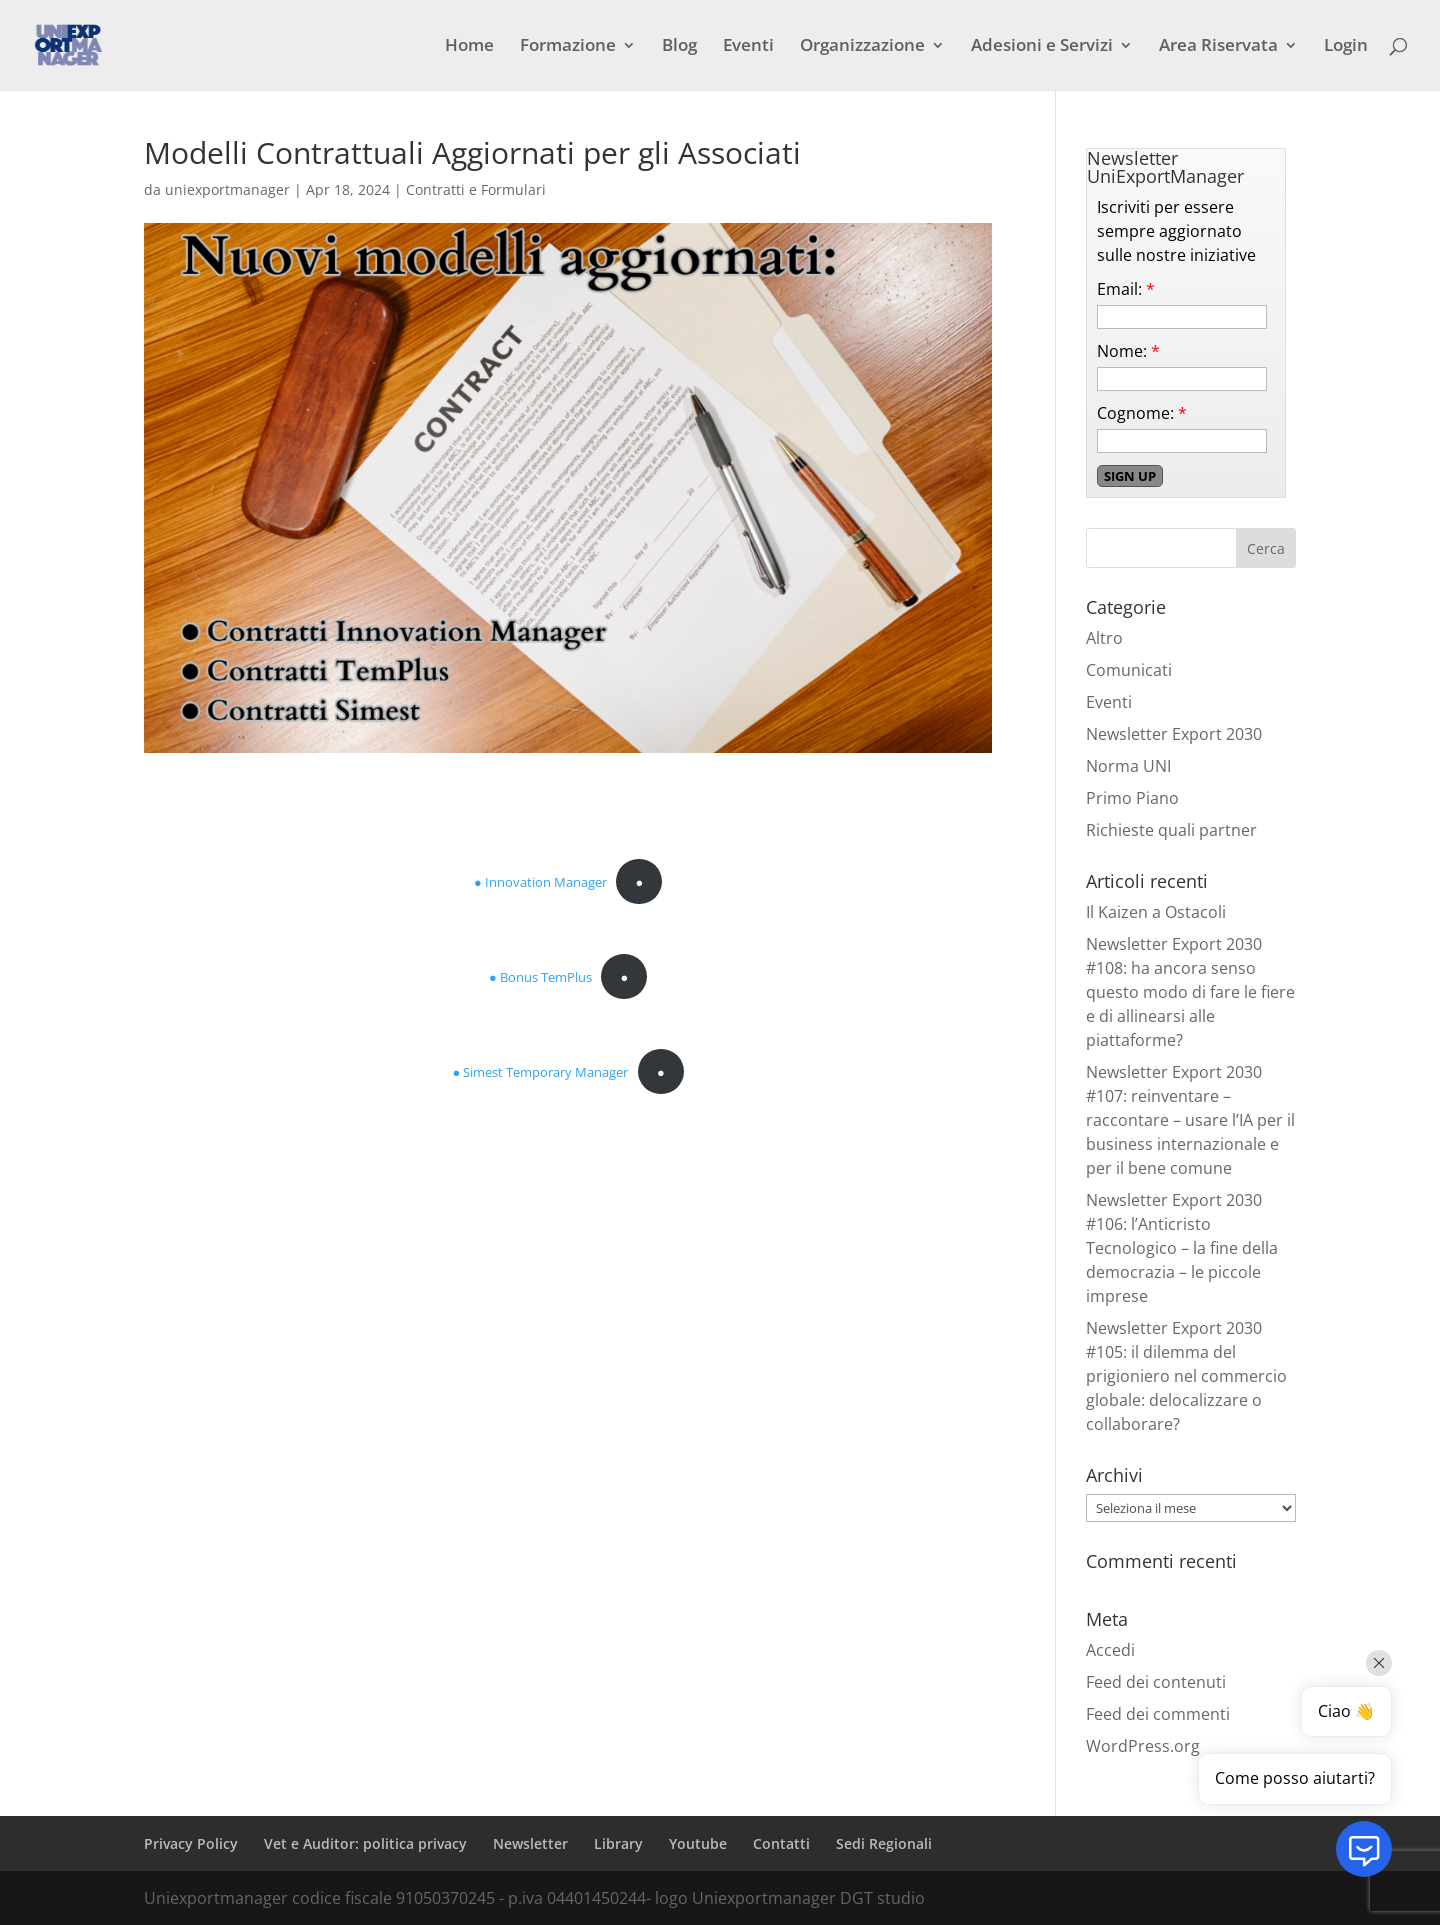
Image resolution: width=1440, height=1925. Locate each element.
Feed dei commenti (1158, 1714)
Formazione (568, 47)
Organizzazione (862, 47)
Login (1346, 47)
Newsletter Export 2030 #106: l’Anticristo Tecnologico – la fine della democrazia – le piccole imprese (1182, 1248)
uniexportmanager (227, 189)
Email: (1126, 289)
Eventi (748, 47)
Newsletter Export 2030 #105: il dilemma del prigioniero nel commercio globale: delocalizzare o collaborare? (1186, 1376)
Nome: (1128, 351)
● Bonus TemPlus (540, 977)
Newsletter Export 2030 (1174, 734)
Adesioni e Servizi (1042, 47)
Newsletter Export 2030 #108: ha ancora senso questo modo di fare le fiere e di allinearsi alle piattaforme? (1190, 992)
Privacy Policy (191, 1843)
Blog (679, 47)
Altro (1104, 638)
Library (618, 1843)
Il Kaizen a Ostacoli (1156, 912)
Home (469, 47)
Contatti (781, 1843)
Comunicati (1129, 670)
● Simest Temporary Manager (541, 1072)
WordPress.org (1143, 1746)
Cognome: (1142, 413)
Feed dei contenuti (1156, 1682)
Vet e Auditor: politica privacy (365, 1843)
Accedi (1110, 1650)
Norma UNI (1128, 766)
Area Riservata (1218, 47)
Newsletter (530, 1843)
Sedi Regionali (884, 1843)
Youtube (698, 1843)
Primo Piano (1132, 798)
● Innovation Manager (540, 882)
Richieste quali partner (1171, 830)
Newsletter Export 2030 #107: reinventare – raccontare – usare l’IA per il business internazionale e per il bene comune (1190, 1120)
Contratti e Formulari (476, 189)
